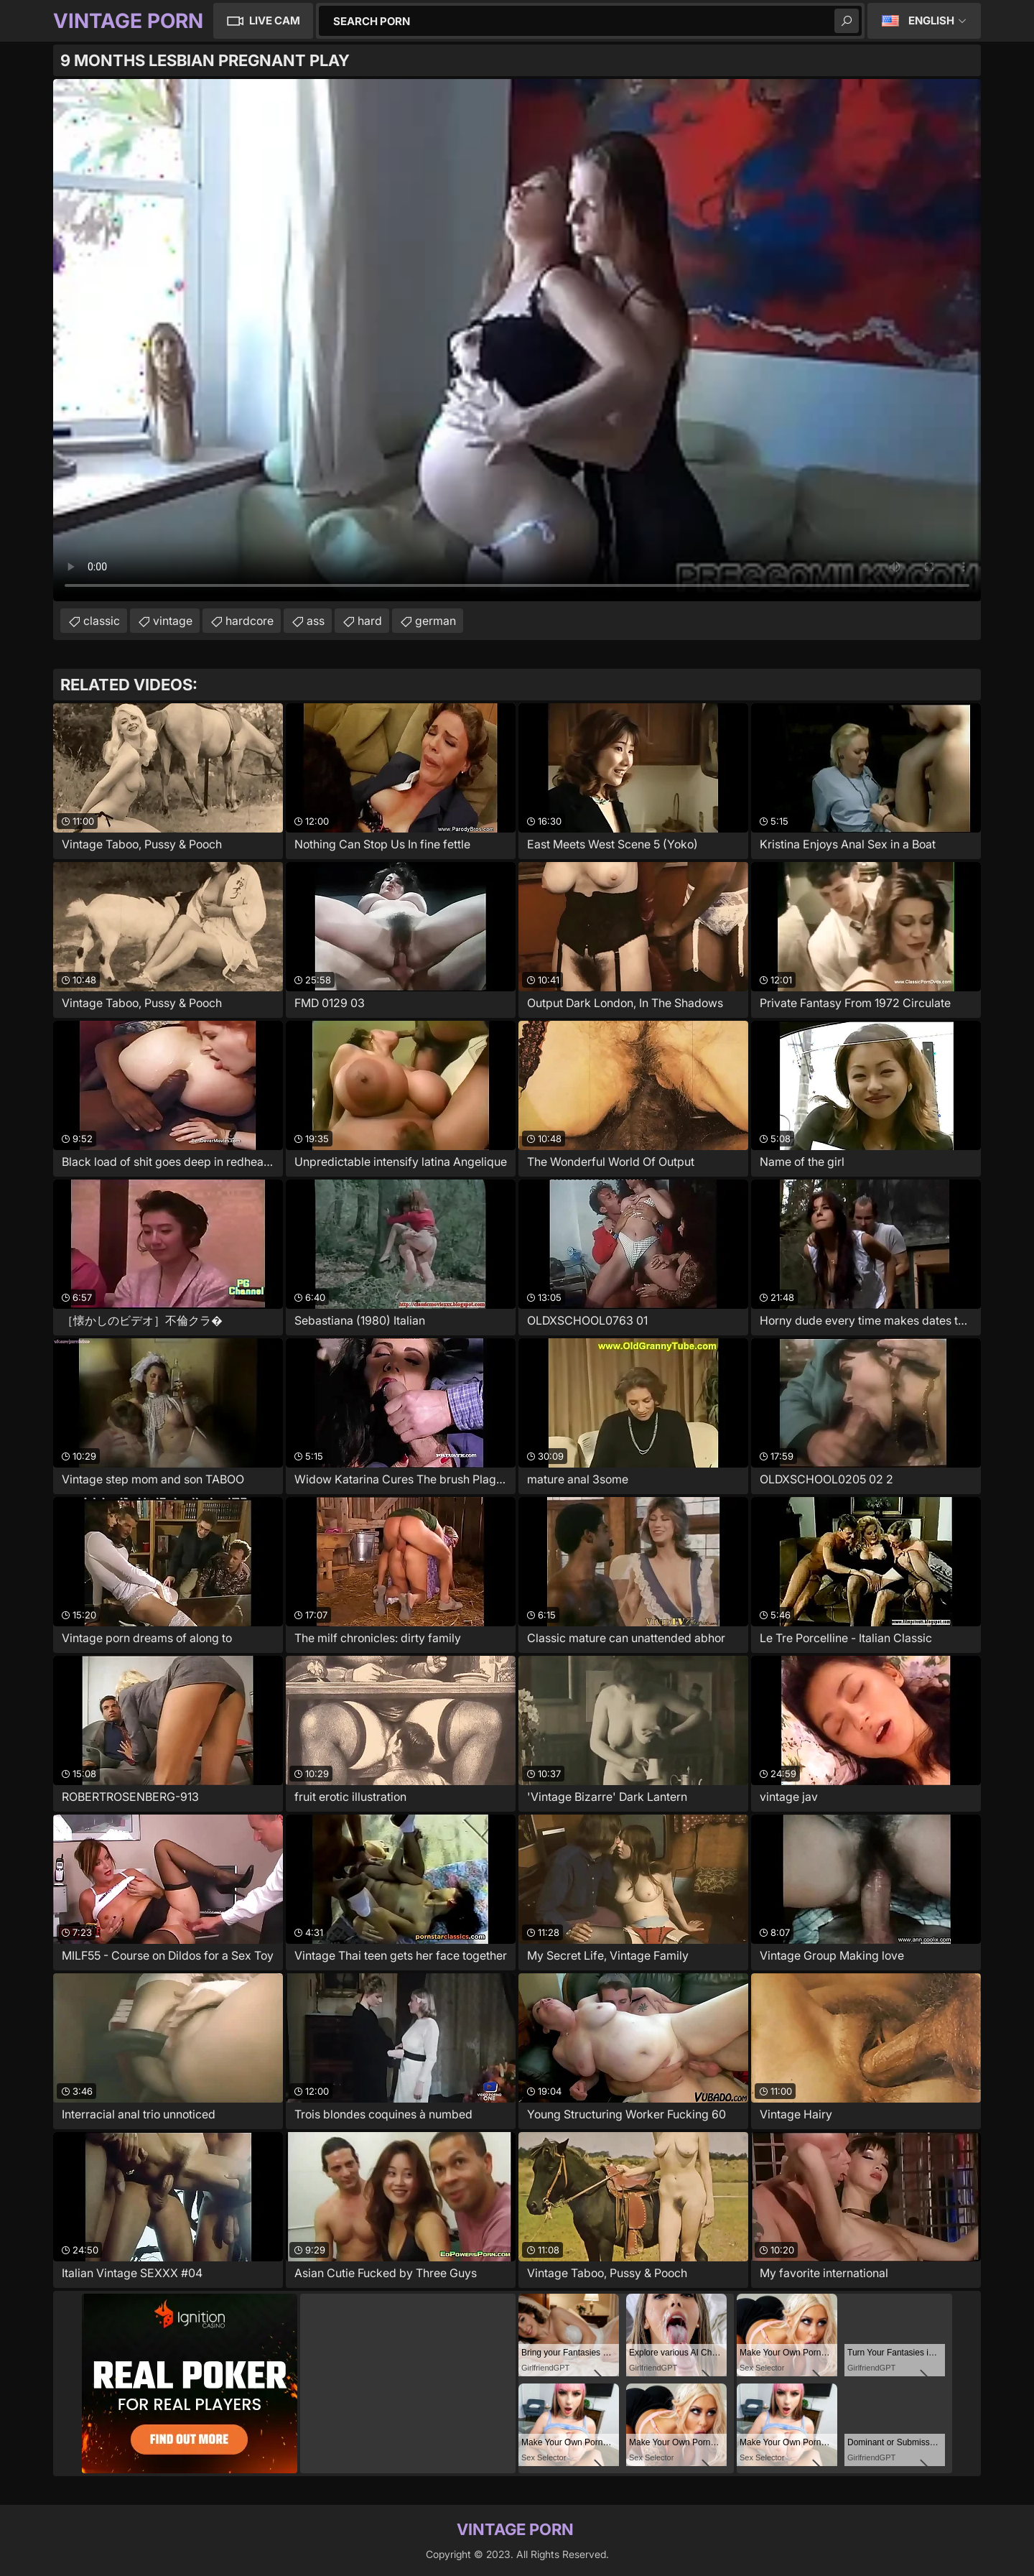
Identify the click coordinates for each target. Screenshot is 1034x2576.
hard (370, 620)
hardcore (249, 620)
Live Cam (274, 20)
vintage (172, 620)
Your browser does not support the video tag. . (517, 340)
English (931, 20)
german (435, 620)
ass (316, 620)
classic (101, 620)
